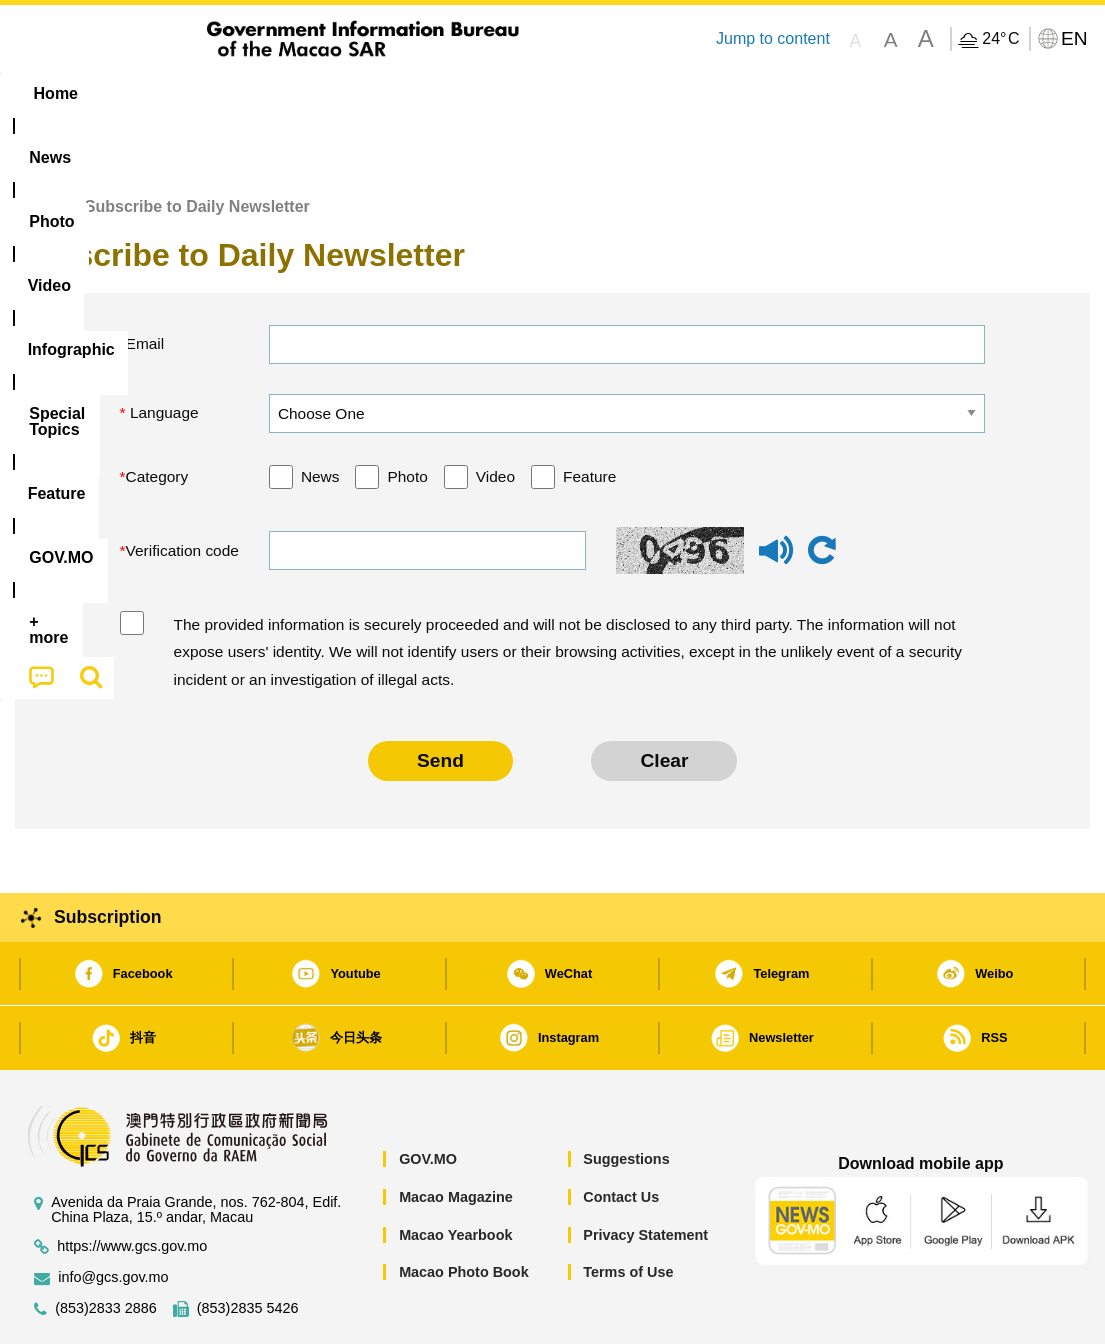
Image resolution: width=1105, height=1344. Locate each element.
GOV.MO (428, 1098)
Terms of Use (628, 1211)
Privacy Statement (645, 1174)
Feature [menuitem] (678, 93)
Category (157, 415)
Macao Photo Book (464, 1211)
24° (1000, 39)
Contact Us (621, 1136)
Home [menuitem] (56, 93)
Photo (407, 415)
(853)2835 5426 (248, 1247)
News (320, 415)
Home (37, 145)
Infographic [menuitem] (416, 93)
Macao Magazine (456, 1136)
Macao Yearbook (455, 1174)
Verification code (182, 489)
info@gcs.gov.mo (113, 1216)
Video (495, 415)
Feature (589, 415)
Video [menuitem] (312, 93)
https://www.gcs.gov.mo (132, 1185)
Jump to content (773, 38)
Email (145, 282)
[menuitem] (141, 94)
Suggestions (626, 1098)
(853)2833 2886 (106, 1247)
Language (162, 351)
